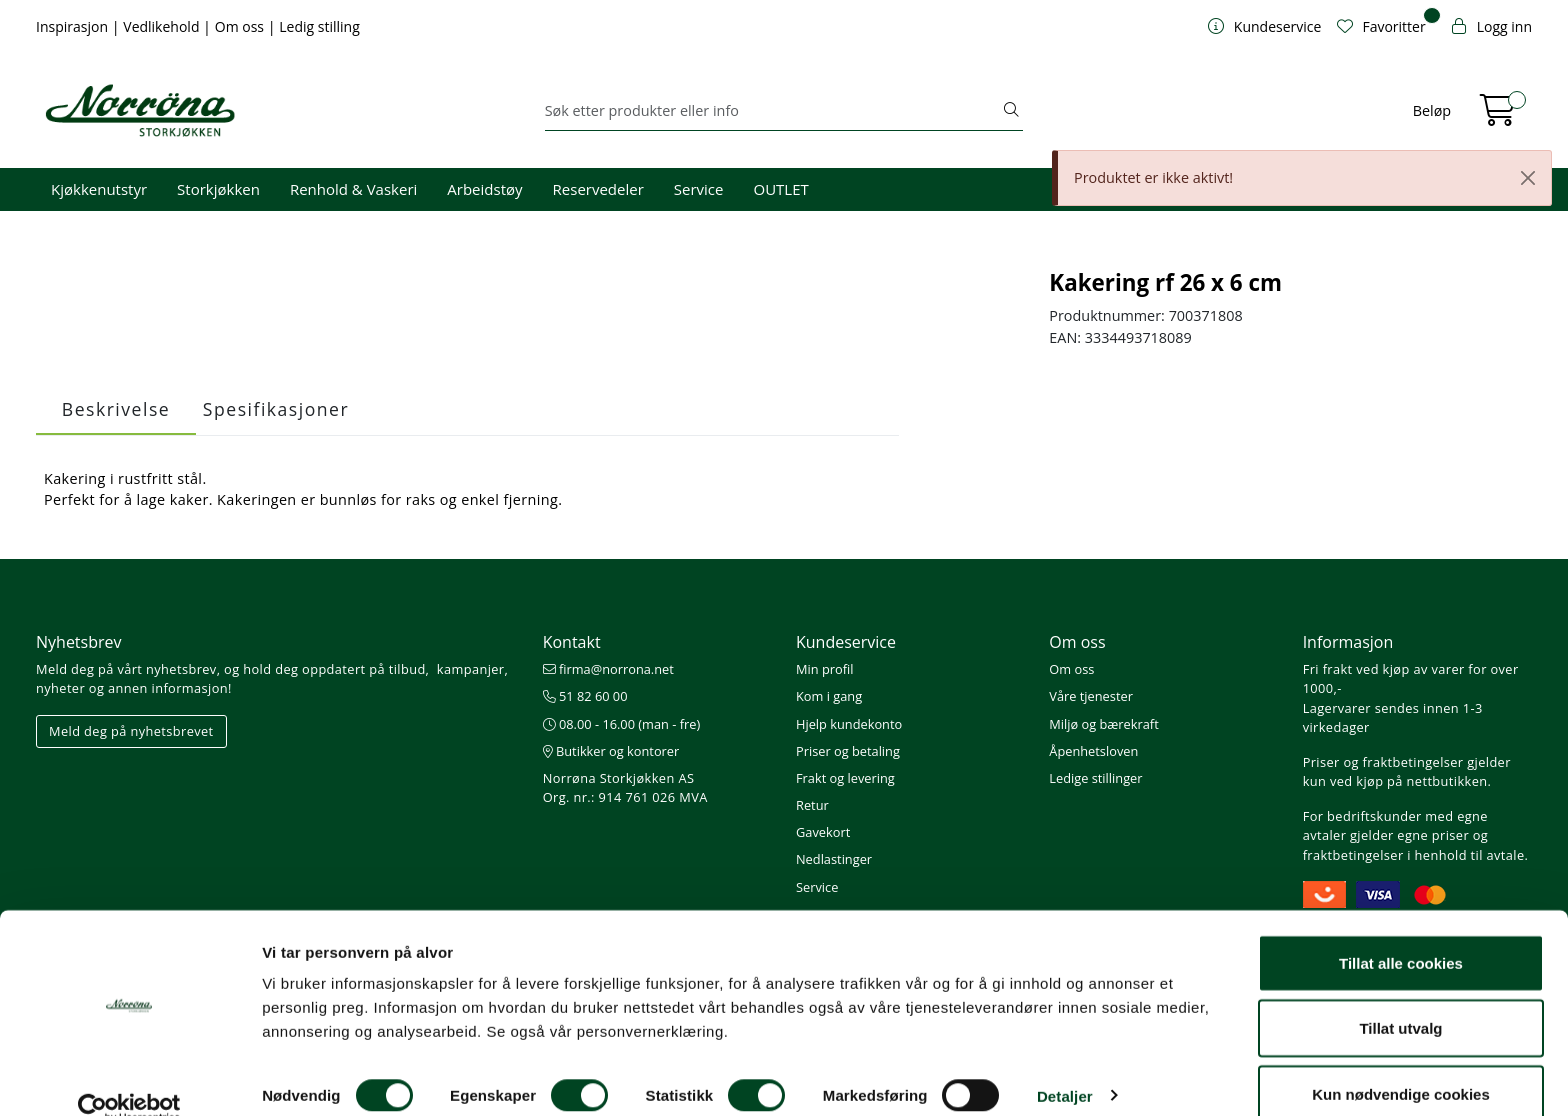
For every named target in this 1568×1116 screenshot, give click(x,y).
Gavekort (823, 832)
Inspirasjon (74, 26)
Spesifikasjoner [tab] (276, 409)
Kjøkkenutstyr (99, 189)
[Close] (1528, 178)
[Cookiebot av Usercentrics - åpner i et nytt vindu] (129, 1077)
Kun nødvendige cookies (1401, 1062)
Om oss (241, 26)
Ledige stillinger (1095, 778)
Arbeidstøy (484, 189)
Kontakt (572, 642)
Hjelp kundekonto (849, 724)
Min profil (824, 669)
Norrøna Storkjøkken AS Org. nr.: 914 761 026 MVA (625, 787)
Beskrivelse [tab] (116, 409)
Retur (812, 805)
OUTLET (780, 189)
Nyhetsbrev (79, 642)
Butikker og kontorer (611, 751)
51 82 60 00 (585, 696)
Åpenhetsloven (1093, 751)
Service (699, 189)
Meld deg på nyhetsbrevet (131, 731)
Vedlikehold (163, 26)
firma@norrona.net (608, 669)
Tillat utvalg (1400, 997)
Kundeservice (846, 642)
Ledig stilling (319, 26)
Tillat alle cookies (1401, 931)
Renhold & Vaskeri (353, 189)
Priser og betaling (848, 751)
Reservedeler (598, 189)
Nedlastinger (834, 859)
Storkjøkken (218, 189)
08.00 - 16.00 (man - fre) (622, 724)
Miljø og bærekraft (1103, 724)
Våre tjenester (1091, 696)
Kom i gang (829, 696)
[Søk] (773, 111)
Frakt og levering (845, 778)
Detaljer (1065, 1064)
